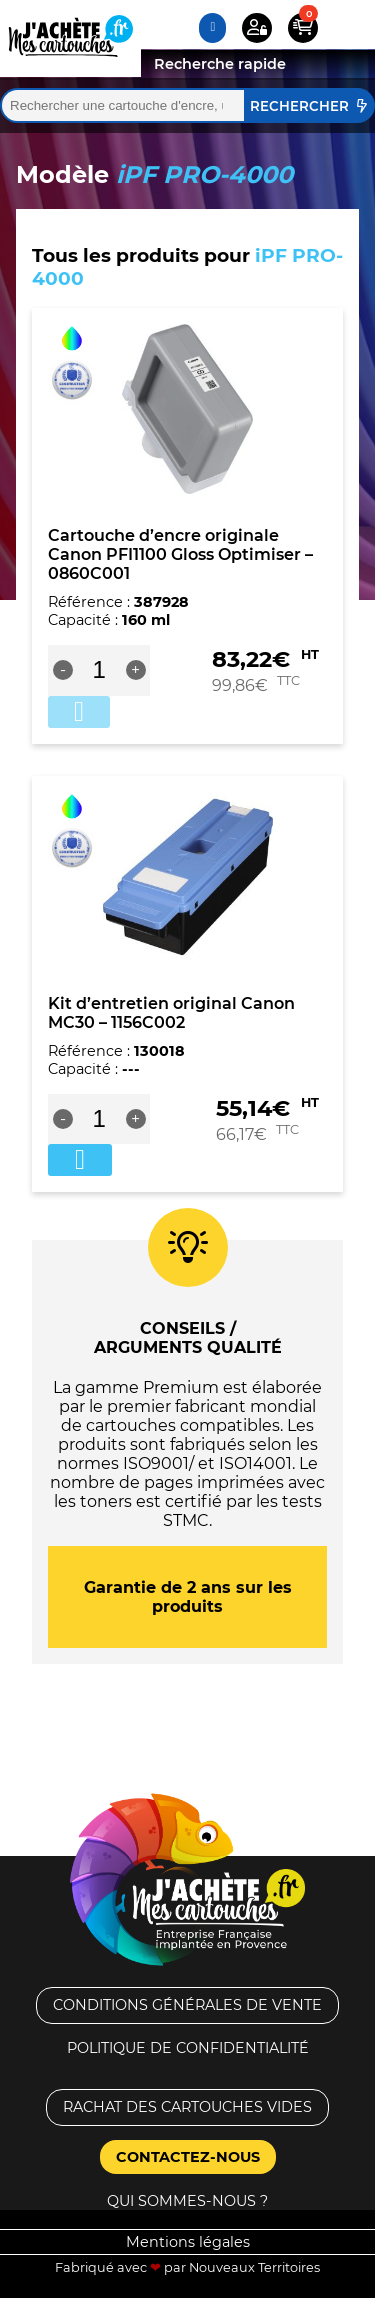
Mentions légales (188, 2242)
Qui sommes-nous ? (187, 2201)
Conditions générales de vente (187, 2005)
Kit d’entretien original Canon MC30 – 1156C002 (171, 1013)
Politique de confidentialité (188, 2048)
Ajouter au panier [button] (80, 1160)
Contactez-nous (188, 2157)
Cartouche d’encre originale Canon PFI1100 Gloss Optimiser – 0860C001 (180, 554)
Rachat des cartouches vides (187, 2107)
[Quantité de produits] (99, 670)
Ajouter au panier (79, 712)
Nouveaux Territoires (254, 2267)
